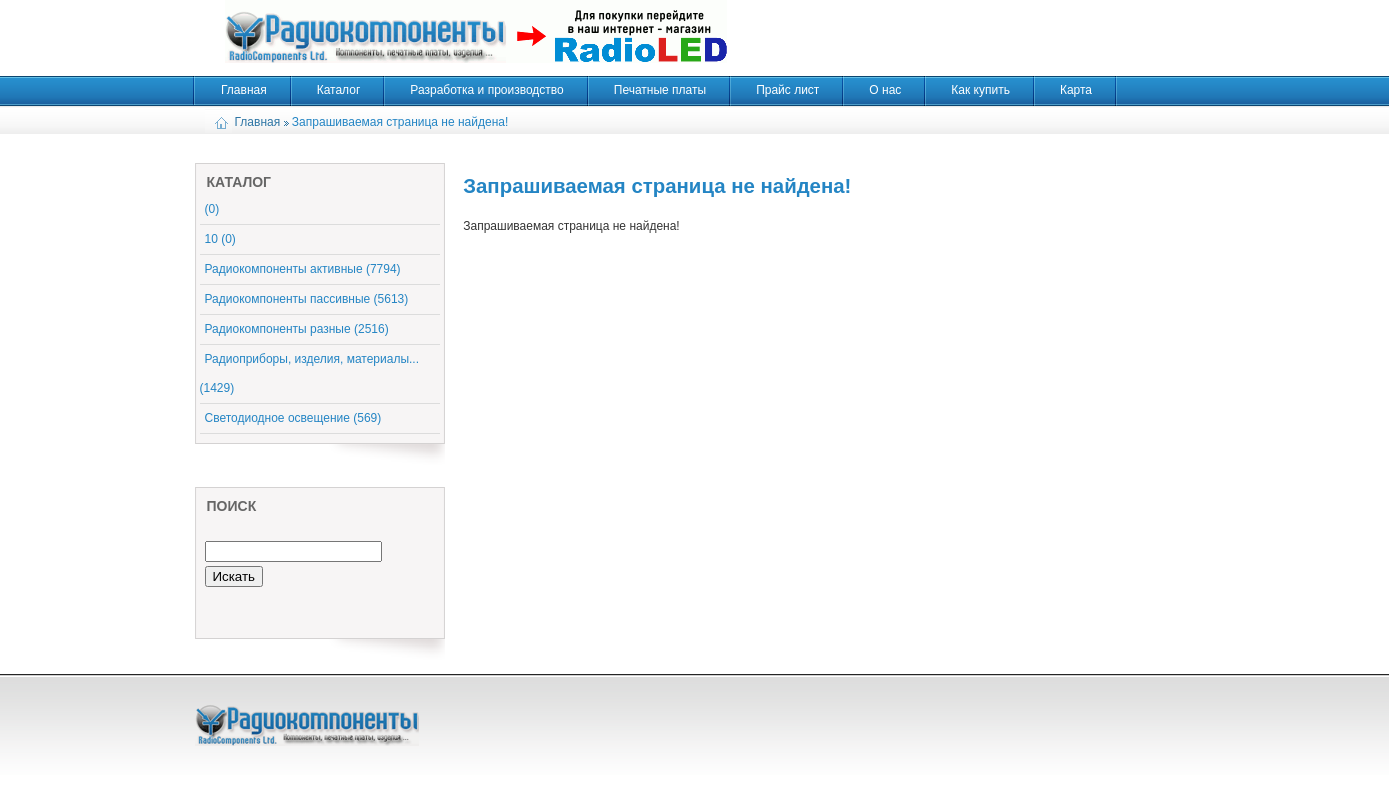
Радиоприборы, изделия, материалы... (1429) (310, 373)
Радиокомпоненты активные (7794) (303, 269)
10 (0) (220, 239)
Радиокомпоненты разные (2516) (297, 329)
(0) (212, 209)
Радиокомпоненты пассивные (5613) (307, 299)
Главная (258, 122)
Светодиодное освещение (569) (293, 418)
